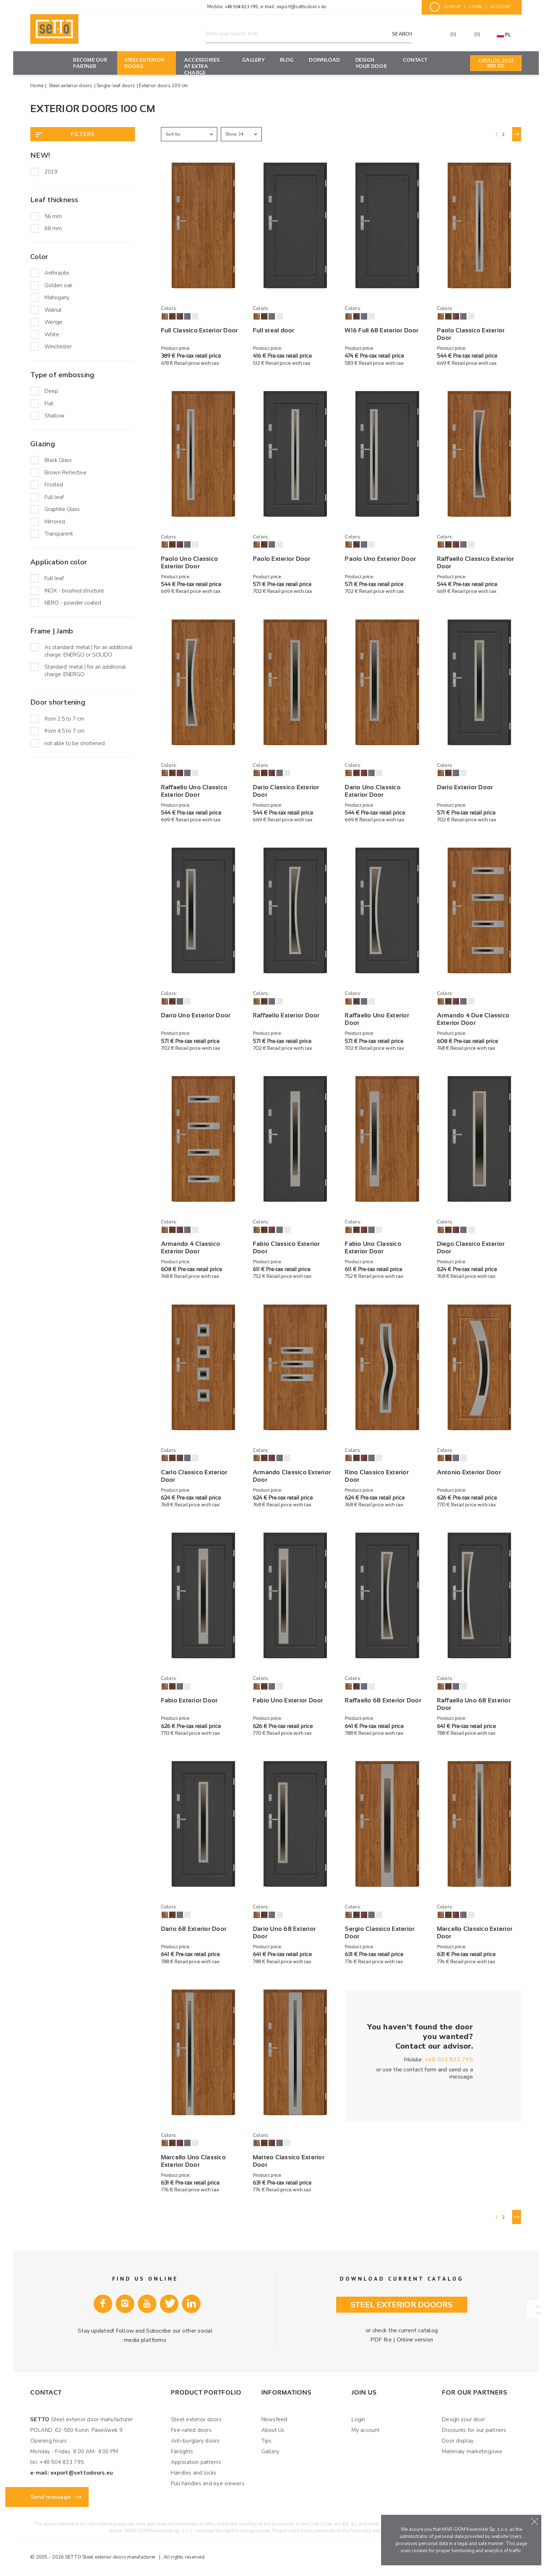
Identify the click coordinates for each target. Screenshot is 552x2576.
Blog (286, 60)
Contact (415, 60)
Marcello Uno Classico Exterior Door (193, 2161)
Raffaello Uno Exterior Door (377, 1019)
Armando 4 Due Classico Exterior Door (473, 1019)
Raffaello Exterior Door (286, 1015)
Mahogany (57, 297)
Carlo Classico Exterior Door (194, 1476)
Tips (266, 2440)
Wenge (53, 322)
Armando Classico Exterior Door (292, 1476)
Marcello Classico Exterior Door (475, 1933)
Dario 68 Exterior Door (194, 1929)
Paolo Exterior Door (282, 558)
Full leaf (54, 497)
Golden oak (58, 285)
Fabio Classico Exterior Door (286, 1247)
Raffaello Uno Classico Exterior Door (194, 791)
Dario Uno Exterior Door (196, 1015)
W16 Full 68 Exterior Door (381, 330)
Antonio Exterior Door (469, 1472)
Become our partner (90, 63)
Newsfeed (274, 2419)
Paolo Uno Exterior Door (380, 558)
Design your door (371, 63)
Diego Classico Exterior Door (471, 1247)
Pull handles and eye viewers (207, 2483)
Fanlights (182, 2451)
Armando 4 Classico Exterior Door (190, 1247)
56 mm (53, 216)
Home (36, 86)
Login (358, 2419)
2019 (51, 171)
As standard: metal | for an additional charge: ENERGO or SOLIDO (88, 651)
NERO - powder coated (73, 602)
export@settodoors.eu (302, 7)
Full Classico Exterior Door (199, 330)
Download (324, 60)
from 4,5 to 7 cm (64, 730)
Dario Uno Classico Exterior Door (373, 791)
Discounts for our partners (474, 2430)
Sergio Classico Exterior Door (380, 1933)
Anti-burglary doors (195, 2440)
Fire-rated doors (191, 2430)
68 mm (53, 228)
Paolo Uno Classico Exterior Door (189, 562)
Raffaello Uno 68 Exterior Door (474, 1704)
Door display (458, 2440)
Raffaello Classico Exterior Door (475, 562)
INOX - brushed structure (74, 590)
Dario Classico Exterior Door (286, 791)
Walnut (53, 310)
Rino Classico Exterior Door (377, 1476)
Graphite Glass (62, 509)
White (52, 334)
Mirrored (55, 521)
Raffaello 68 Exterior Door (383, 1700)
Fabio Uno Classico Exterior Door (373, 1247)
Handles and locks (193, 2472)
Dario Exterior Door (465, 787)
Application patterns (196, 2462)
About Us (273, 2430)
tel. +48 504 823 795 (57, 2462)
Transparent (59, 533)
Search (402, 34)
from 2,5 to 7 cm (64, 718)
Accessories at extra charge (202, 66)
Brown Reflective (66, 472)
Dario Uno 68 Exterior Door (284, 1933)
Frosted (54, 484)
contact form (419, 2070)
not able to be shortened (75, 743)
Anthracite (57, 272)
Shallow (54, 415)
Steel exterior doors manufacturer (119, 2557)
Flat (49, 403)
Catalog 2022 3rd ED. (496, 63)
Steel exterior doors (144, 63)
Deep (51, 391)
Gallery (253, 60)
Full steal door (274, 330)
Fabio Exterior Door (189, 1700)
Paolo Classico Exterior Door (471, 334)
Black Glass (58, 460)
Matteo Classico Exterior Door (288, 2161)
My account (365, 2430)
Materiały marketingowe (472, 2451)
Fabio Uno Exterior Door (288, 1700)
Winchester (58, 346)
